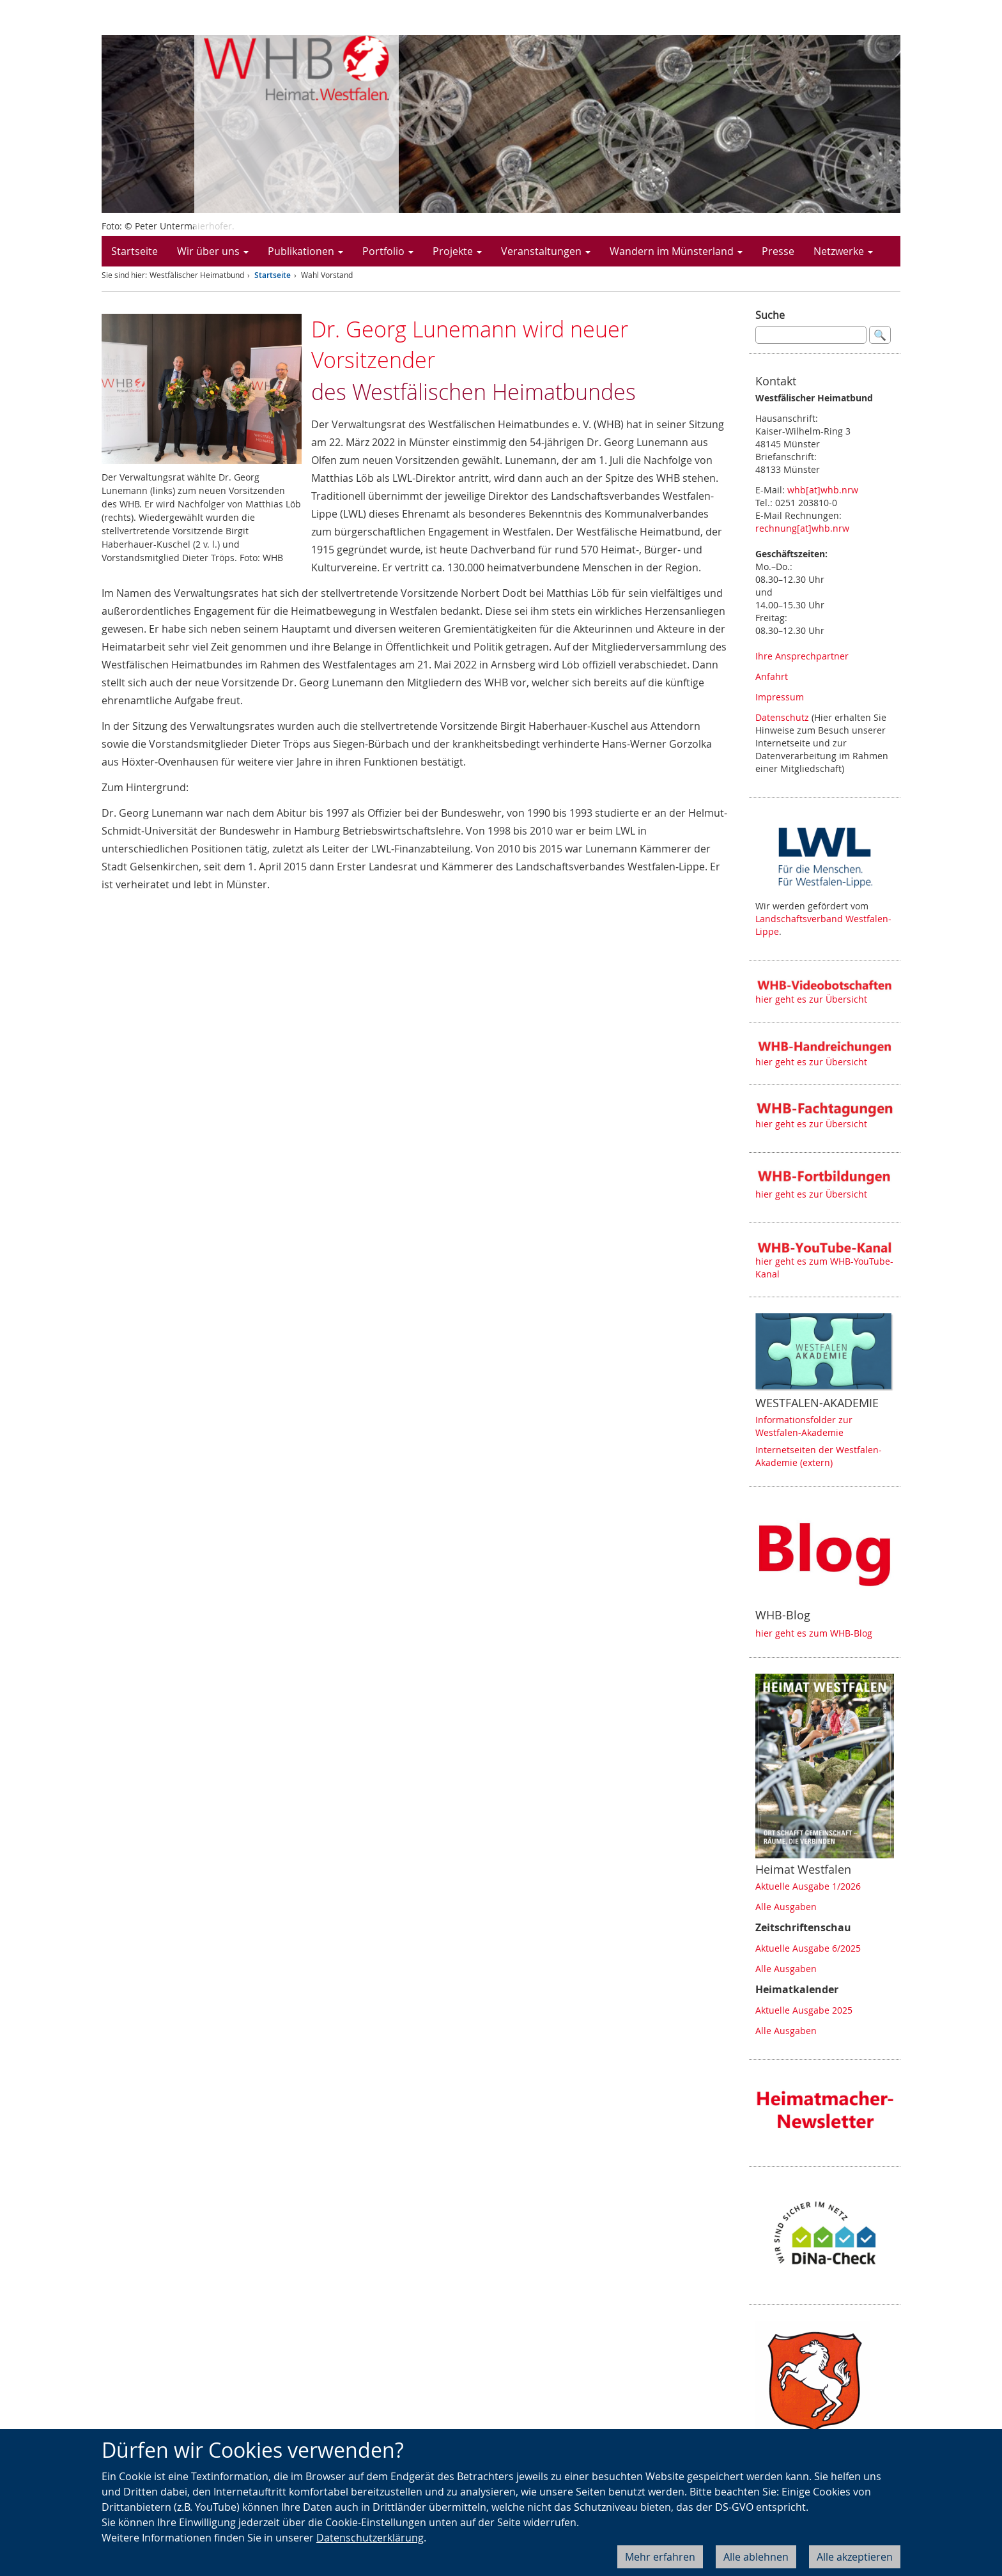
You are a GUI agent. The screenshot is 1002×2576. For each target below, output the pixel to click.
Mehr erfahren (660, 2557)
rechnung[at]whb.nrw (802, 528)
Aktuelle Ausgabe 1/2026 (808, 1886)
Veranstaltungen (545, 251)
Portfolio (387, 251)
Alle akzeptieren (855, 2557)
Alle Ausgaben (786, 1907)
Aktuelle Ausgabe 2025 (803, 2010)
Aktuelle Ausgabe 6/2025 (808, 1948)
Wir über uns (213, 251)
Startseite (134, 251)
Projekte (457, 251)
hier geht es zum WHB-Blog (813, 1633)
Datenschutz (782, 717)
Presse (778, 251)
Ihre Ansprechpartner (802, 656)
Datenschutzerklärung (370, 2538)
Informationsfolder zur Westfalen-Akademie (803, 1426)
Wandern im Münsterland (676, 251)
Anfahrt (771, 676)
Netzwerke (843, 251)
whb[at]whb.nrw (822, 490)
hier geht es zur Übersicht (811, 999)
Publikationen (305, 251)
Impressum (779, 697)
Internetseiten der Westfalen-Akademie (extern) (818, 1456)
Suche (770, 315)
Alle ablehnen (756, 2557)
